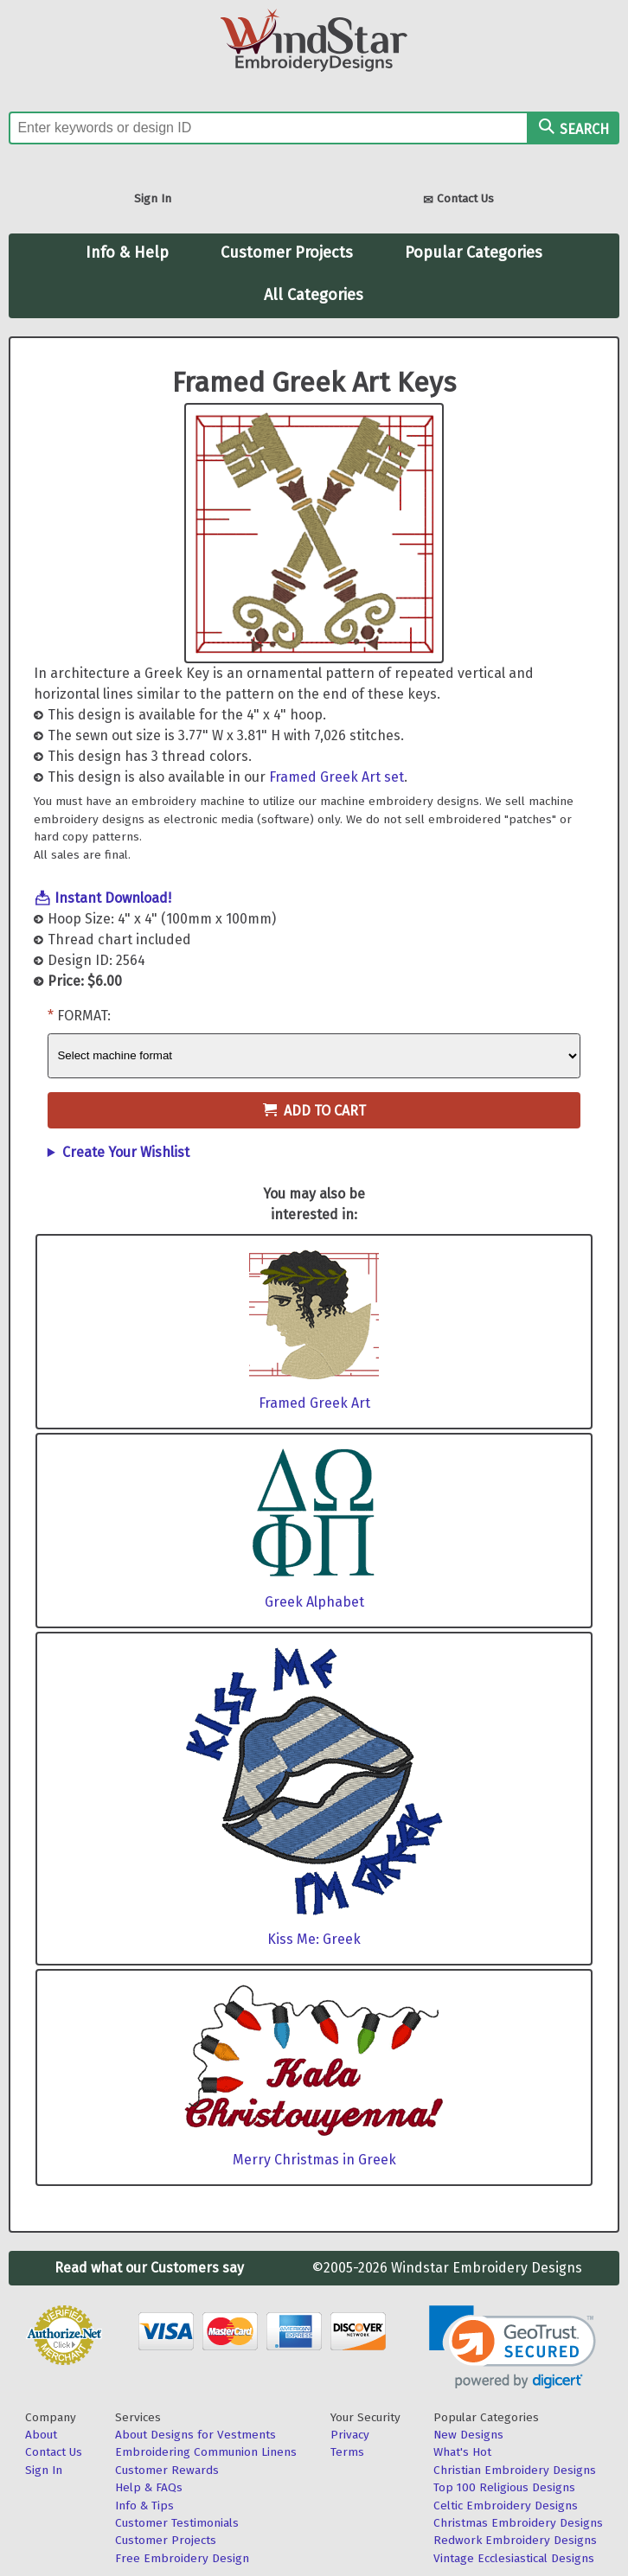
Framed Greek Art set (336, 777)
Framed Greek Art (314, 1403)
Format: (84, 1015)
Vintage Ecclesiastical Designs (513, 2558)
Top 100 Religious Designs (504, 2487)
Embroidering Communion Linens (206, 2452)
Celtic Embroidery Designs (505, 2505)
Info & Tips (144, 2505)
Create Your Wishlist (125, 1152)
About (41, 2434)
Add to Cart (314, 1111)
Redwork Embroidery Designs (515, 2540)
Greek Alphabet (314, 1602)
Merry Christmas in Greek (314, 2159)
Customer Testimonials (177, 2522)
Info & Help (127, 252)
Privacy (349, 2434)
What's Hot (462, 2452)
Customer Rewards (167, 2470)
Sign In (152, 198)
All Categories (313, 294)
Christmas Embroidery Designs (518, 2522)
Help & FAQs (149, 2487)
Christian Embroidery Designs (514, 2470)
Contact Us (458, 200)
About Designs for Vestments (195, 2434)
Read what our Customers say (149, 2268)
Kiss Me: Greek (314, 1939)
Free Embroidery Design (182, 2558)
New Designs (468, 2434)
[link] (512, 2347)
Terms (347, 2452)
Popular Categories (473, 252)
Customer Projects (287, 252)
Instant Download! (112, 898)
